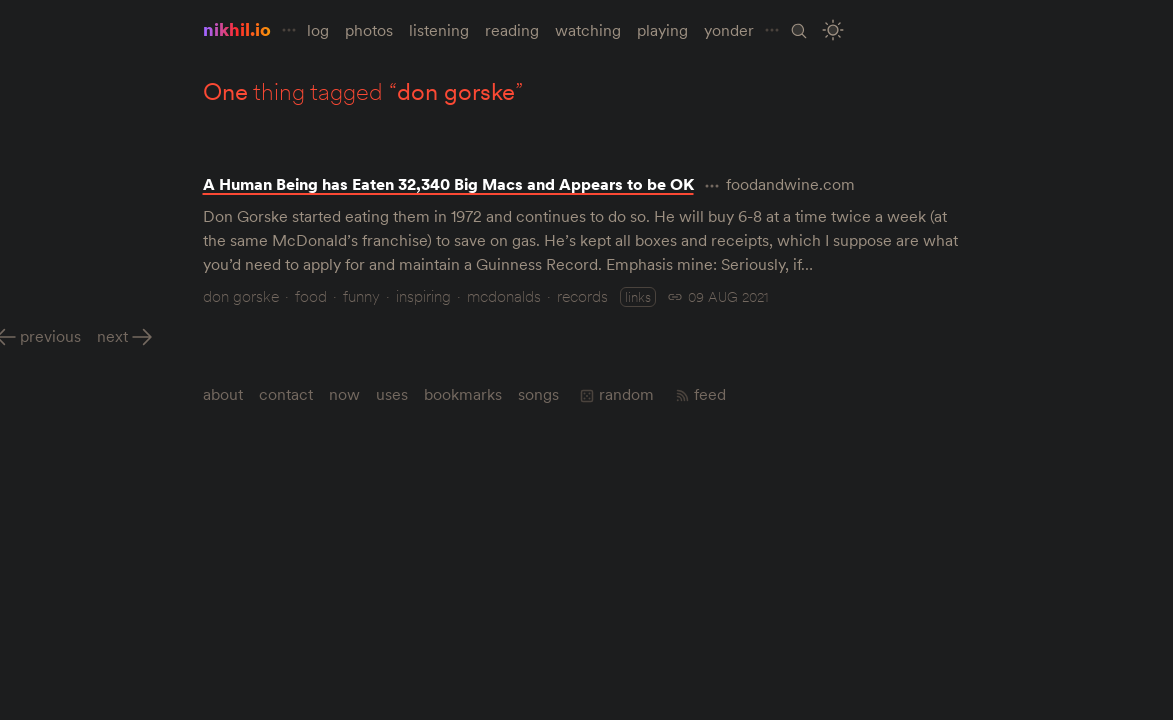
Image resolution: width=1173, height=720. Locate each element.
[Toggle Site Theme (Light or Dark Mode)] (832, 30)
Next (112, 336)
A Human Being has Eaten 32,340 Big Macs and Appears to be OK (448, 184)
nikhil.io (237, 29)
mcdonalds (504, 296)
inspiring (423, 296)
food (311, 296)
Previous (50, 336)
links (638, 297)
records (582, 296)
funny (361, 296)
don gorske (241, 296)
